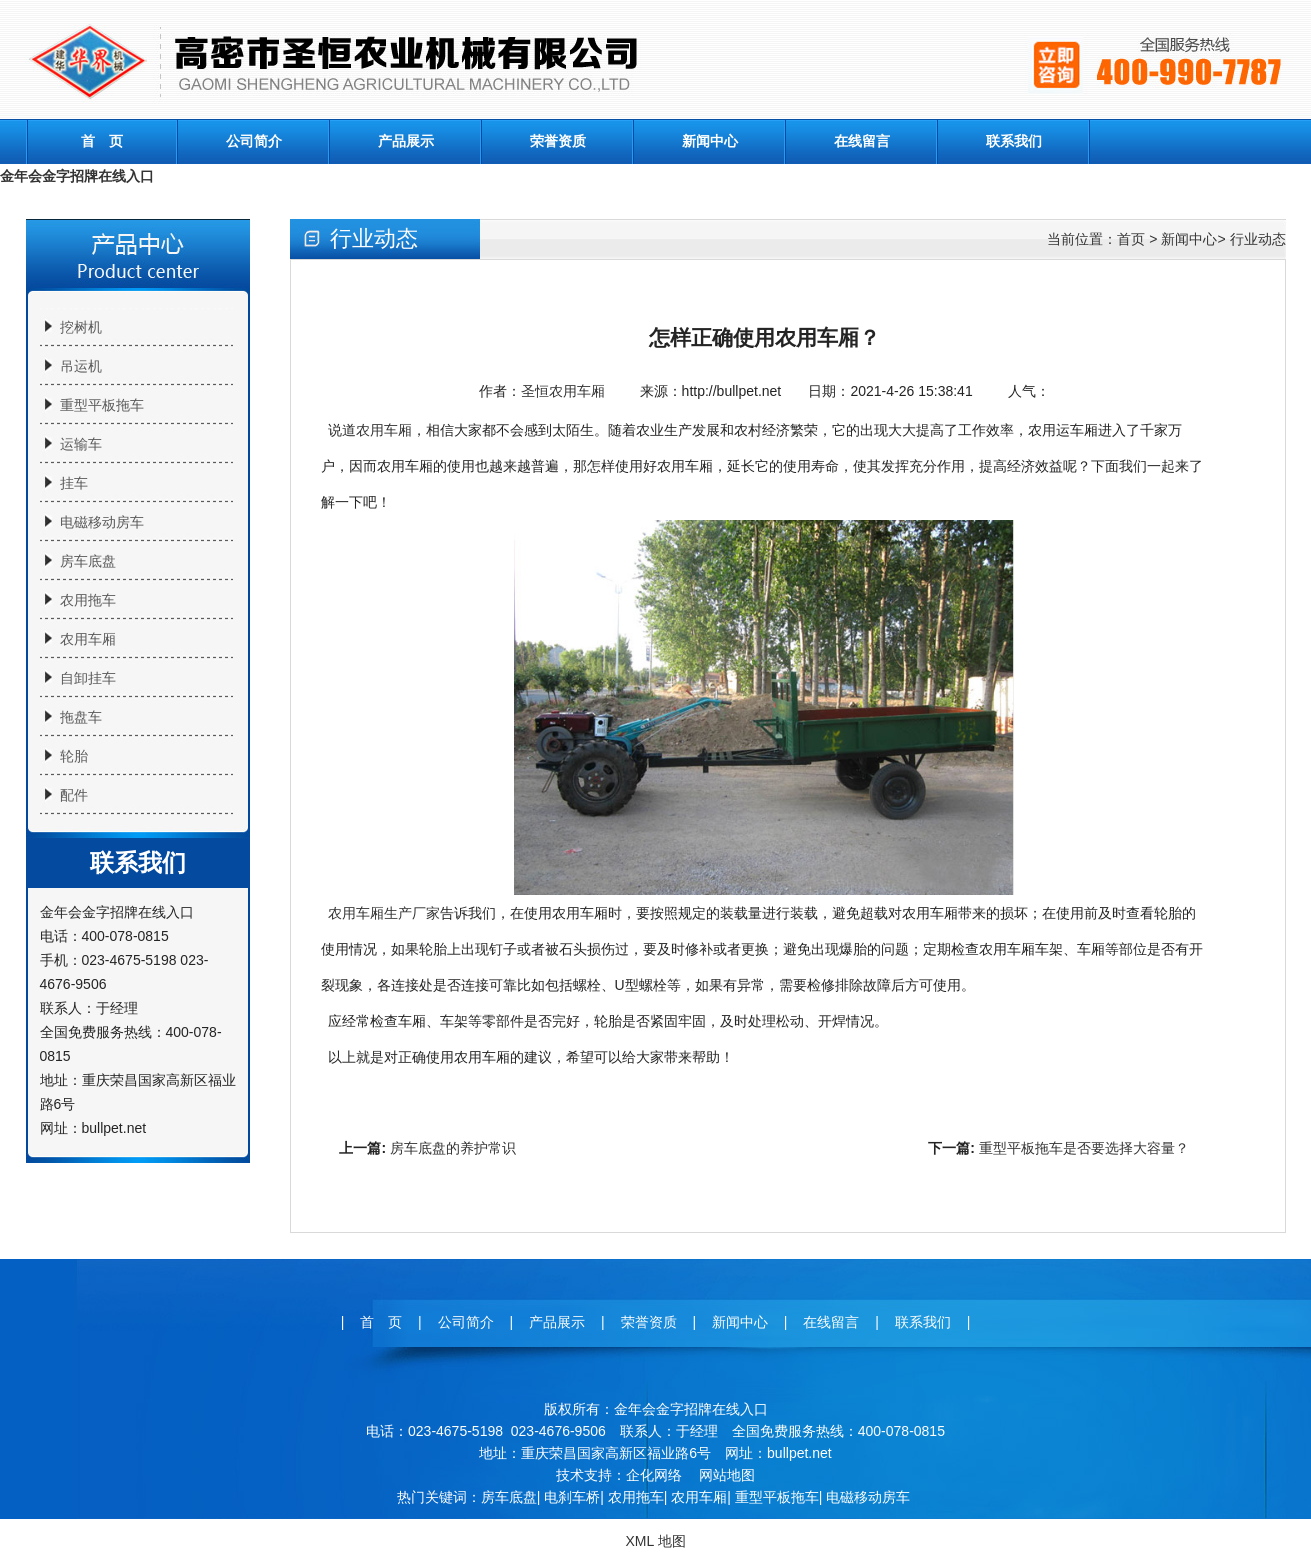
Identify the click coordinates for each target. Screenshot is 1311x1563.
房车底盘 (88, 561)
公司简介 (254, 141)
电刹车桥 (572, 1497)
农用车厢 (88, 639)
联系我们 (1014, 141)
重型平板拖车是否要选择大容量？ (1084, 1148)
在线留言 (862, 141)
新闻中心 (710, 141)
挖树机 (81, 327)
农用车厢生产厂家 (384, 913)
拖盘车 (81, 717)
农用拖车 (88, 600)
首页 (1131, 239)
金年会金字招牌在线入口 (77, 176)
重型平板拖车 (102, 405)
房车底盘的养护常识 (453, 1148)
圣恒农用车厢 (563, 391)
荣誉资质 (558, 141)
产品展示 (406, 141)
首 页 (102, 141)
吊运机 (81, 366)
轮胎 (74, 756)
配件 (74, 795)
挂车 (74, 483)
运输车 (81, 444)
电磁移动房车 (102, 522)
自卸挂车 (88, 678)
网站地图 (727, 1475)
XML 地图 (655, 1541)
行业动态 (1258, 239)
